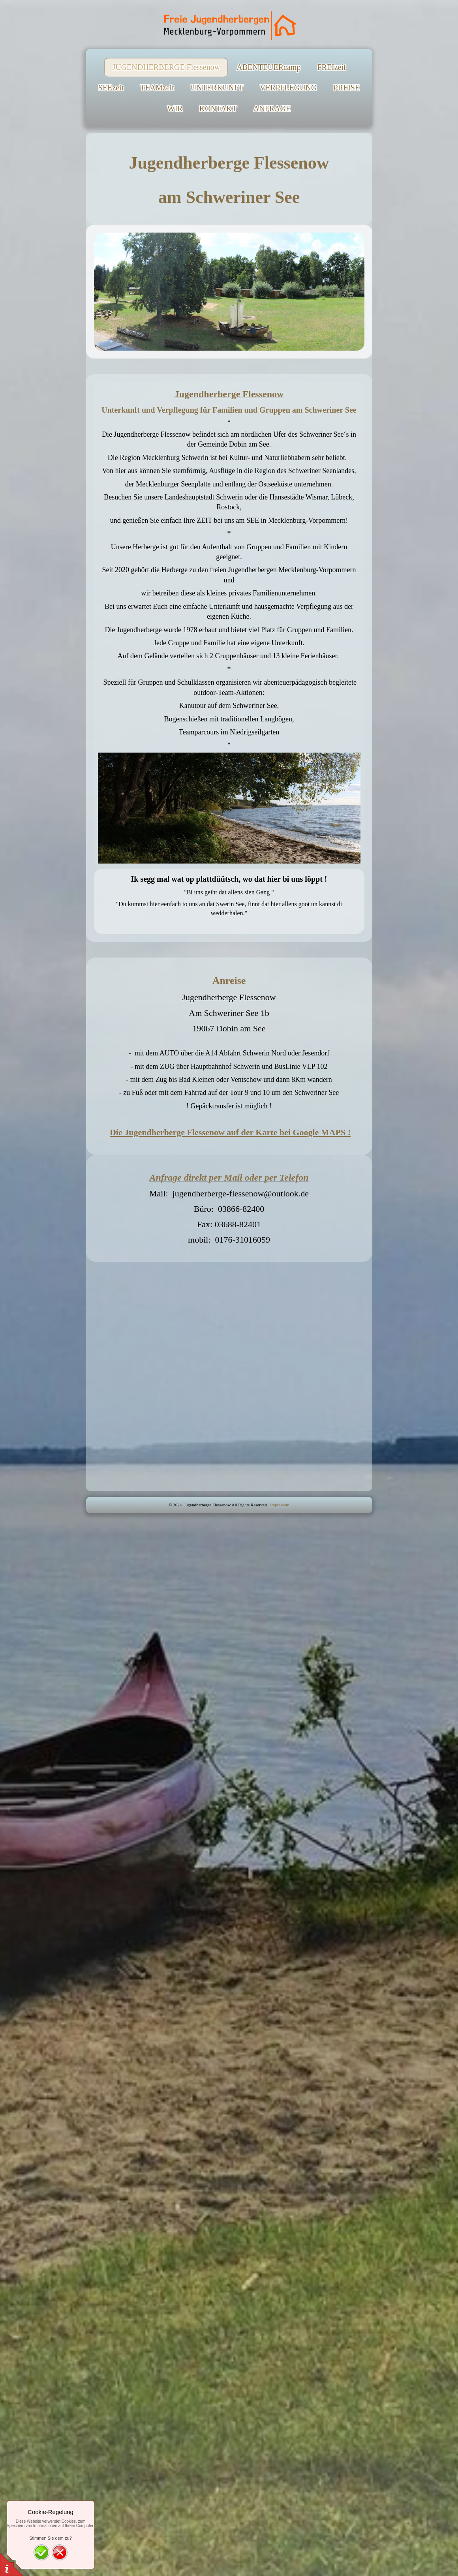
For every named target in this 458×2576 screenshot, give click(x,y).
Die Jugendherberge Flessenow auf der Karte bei (230, 1132)
